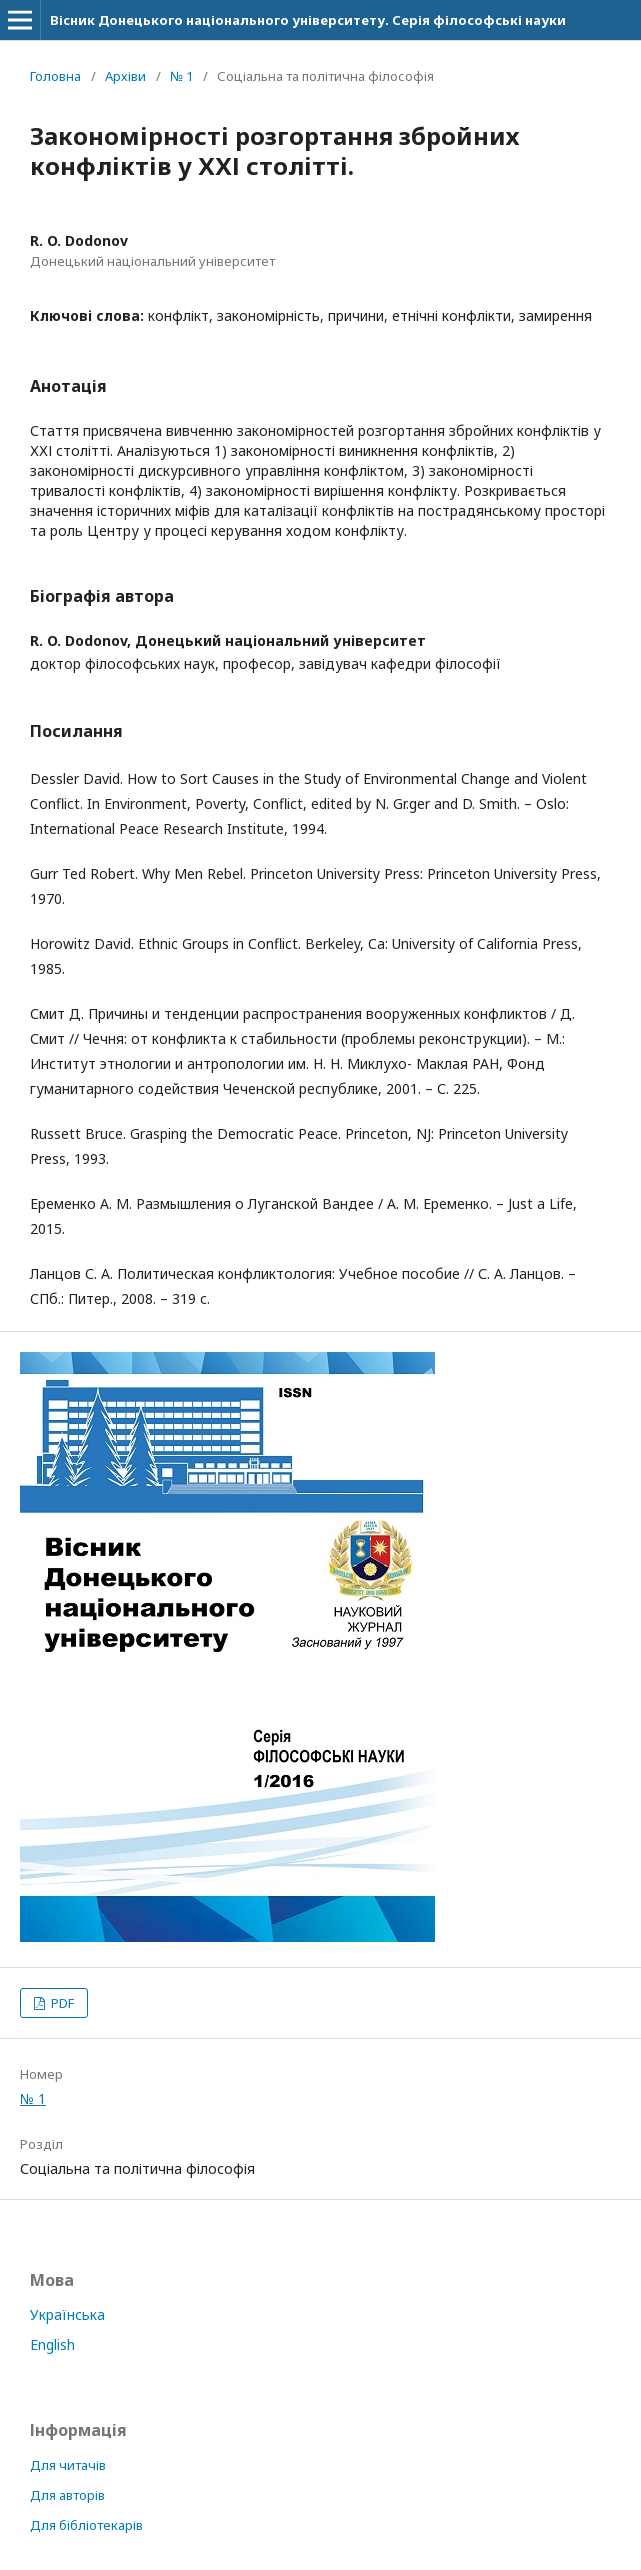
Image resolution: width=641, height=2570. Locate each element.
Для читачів (68, 2465)
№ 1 (181, 76)
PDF (61, 2003)
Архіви (125, 76)
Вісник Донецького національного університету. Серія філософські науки (308, 20)
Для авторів (67, 2495)
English (52, 2344)
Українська (67, 2314)
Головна (55, 76)
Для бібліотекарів (86, 2525)
